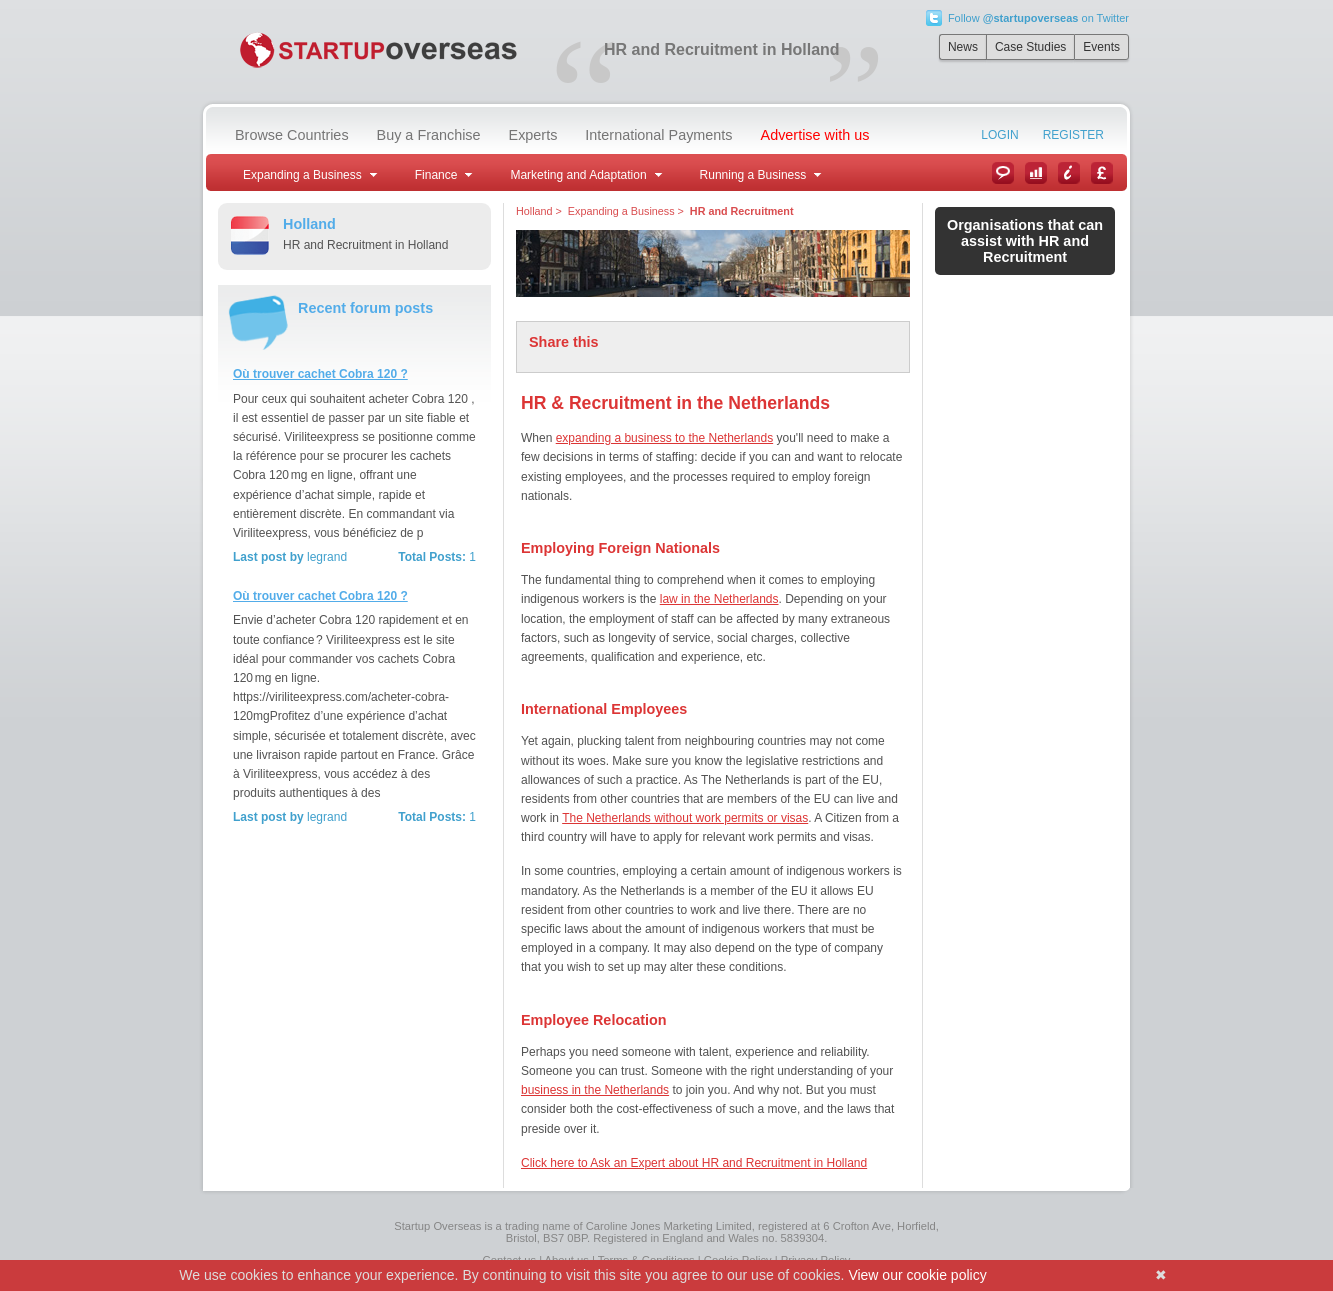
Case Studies (1030, 47)
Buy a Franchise (429, 135)
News (963, 47)
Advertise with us (815, 135)
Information (1069, 173)
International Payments (658, 135)
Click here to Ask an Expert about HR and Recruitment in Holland (694, 1163)
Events (1101, 47)
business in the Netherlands (595, 1090)
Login (999, 135)
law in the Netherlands (719, 599)
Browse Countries (292, 135)
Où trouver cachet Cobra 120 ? (320, 374)
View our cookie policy (917, 1275)
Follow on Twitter (1038, 18)
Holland (534, 211)
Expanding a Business (621, 211)
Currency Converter (1102, 173)
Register (1073, 135)
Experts (533, 135)
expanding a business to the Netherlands (664, 438)
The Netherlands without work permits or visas (685, 818)
